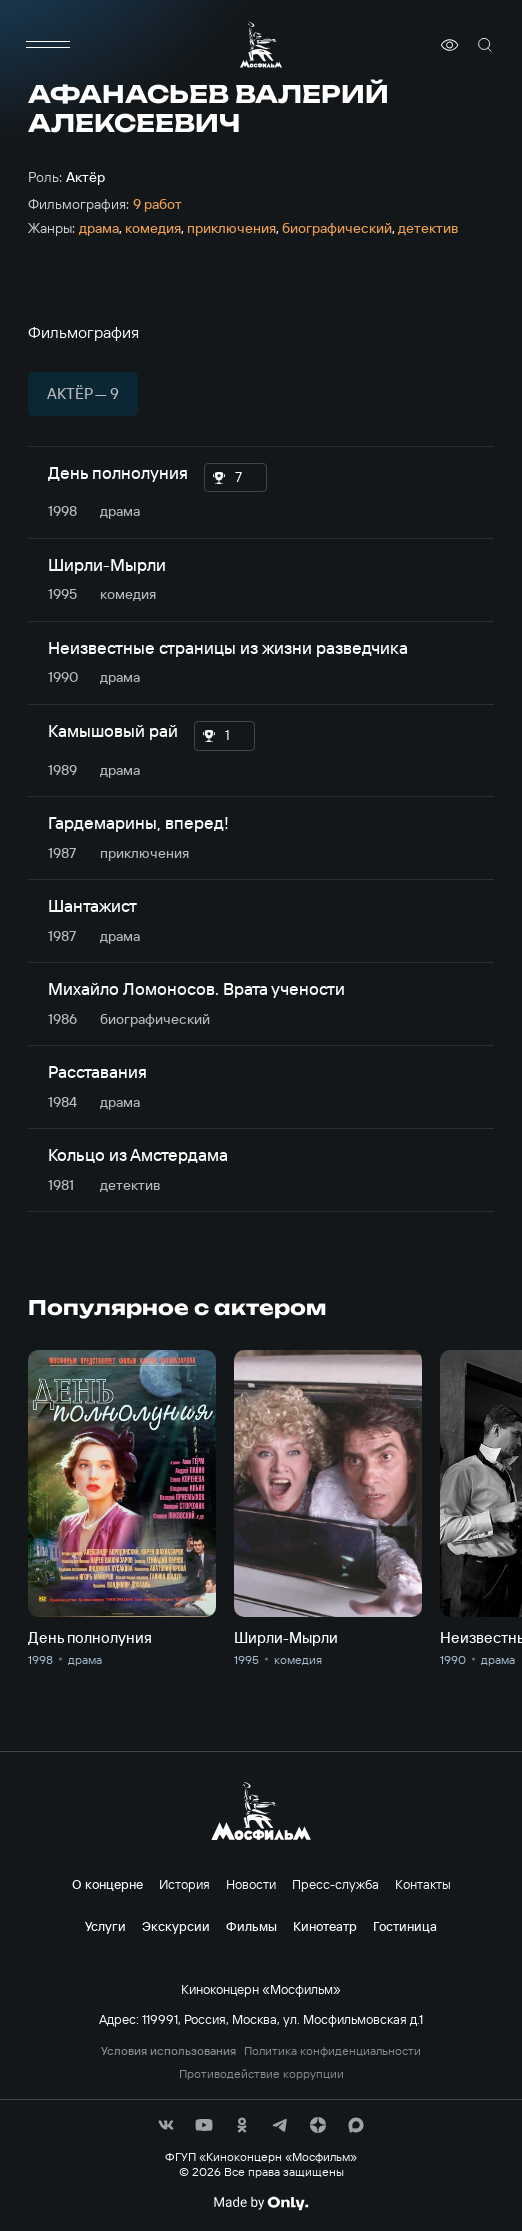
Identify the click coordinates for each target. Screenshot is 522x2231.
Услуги (105, 1926)
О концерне (107, 1884)
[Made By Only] (260, 2203)
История (184, 1884)
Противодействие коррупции (261, 2074)
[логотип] (261, 44)
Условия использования (168, 2051)
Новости (251, 1884)
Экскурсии (176, 1926)
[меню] (48, 45)
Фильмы (251, 1926)
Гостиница (405, 1926)
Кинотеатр (325, 1926)
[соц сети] (166, 2125)
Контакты (423, 1884)
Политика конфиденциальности (332, 2051)
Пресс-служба (335, 1884)
